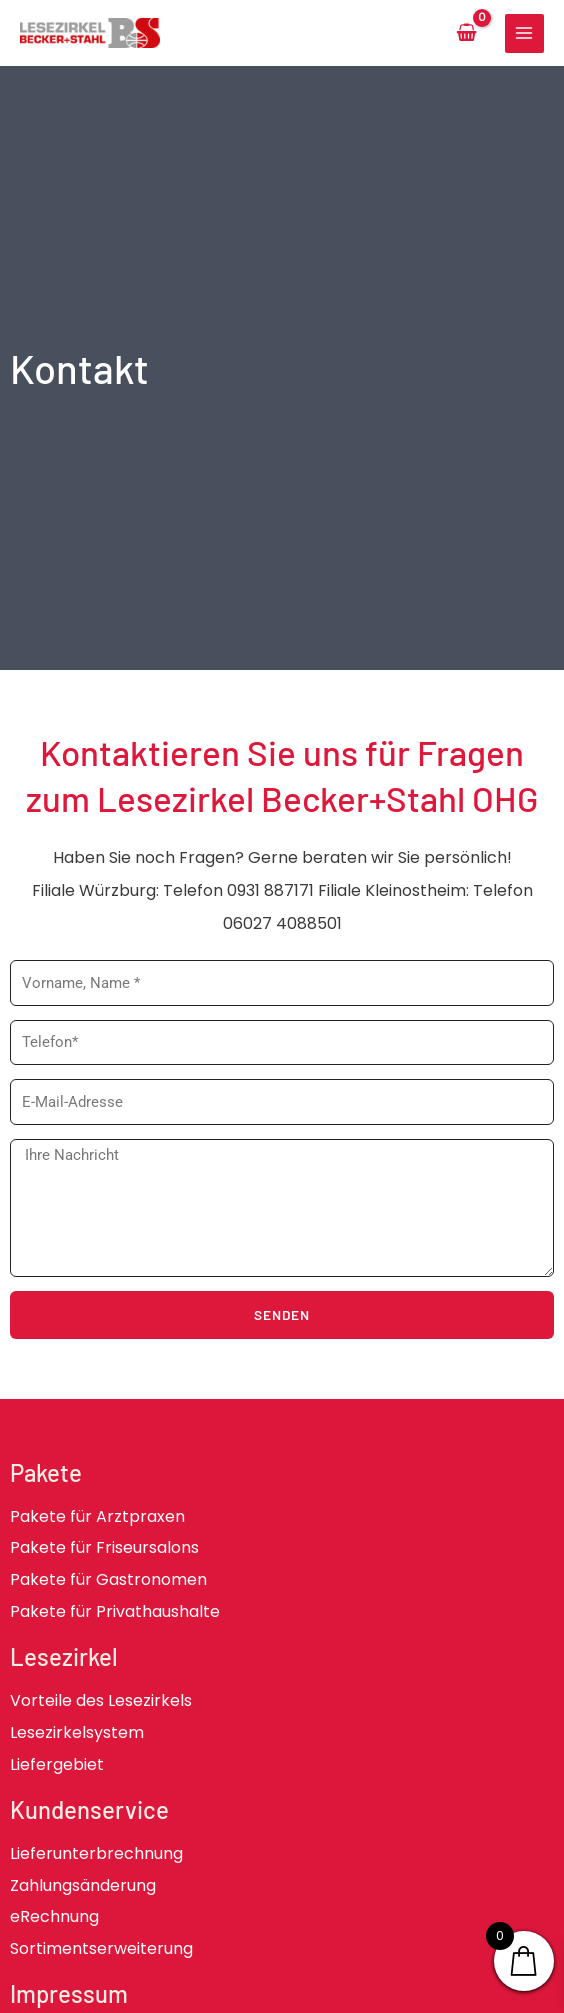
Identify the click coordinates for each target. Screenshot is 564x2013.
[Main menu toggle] (524, 33)
